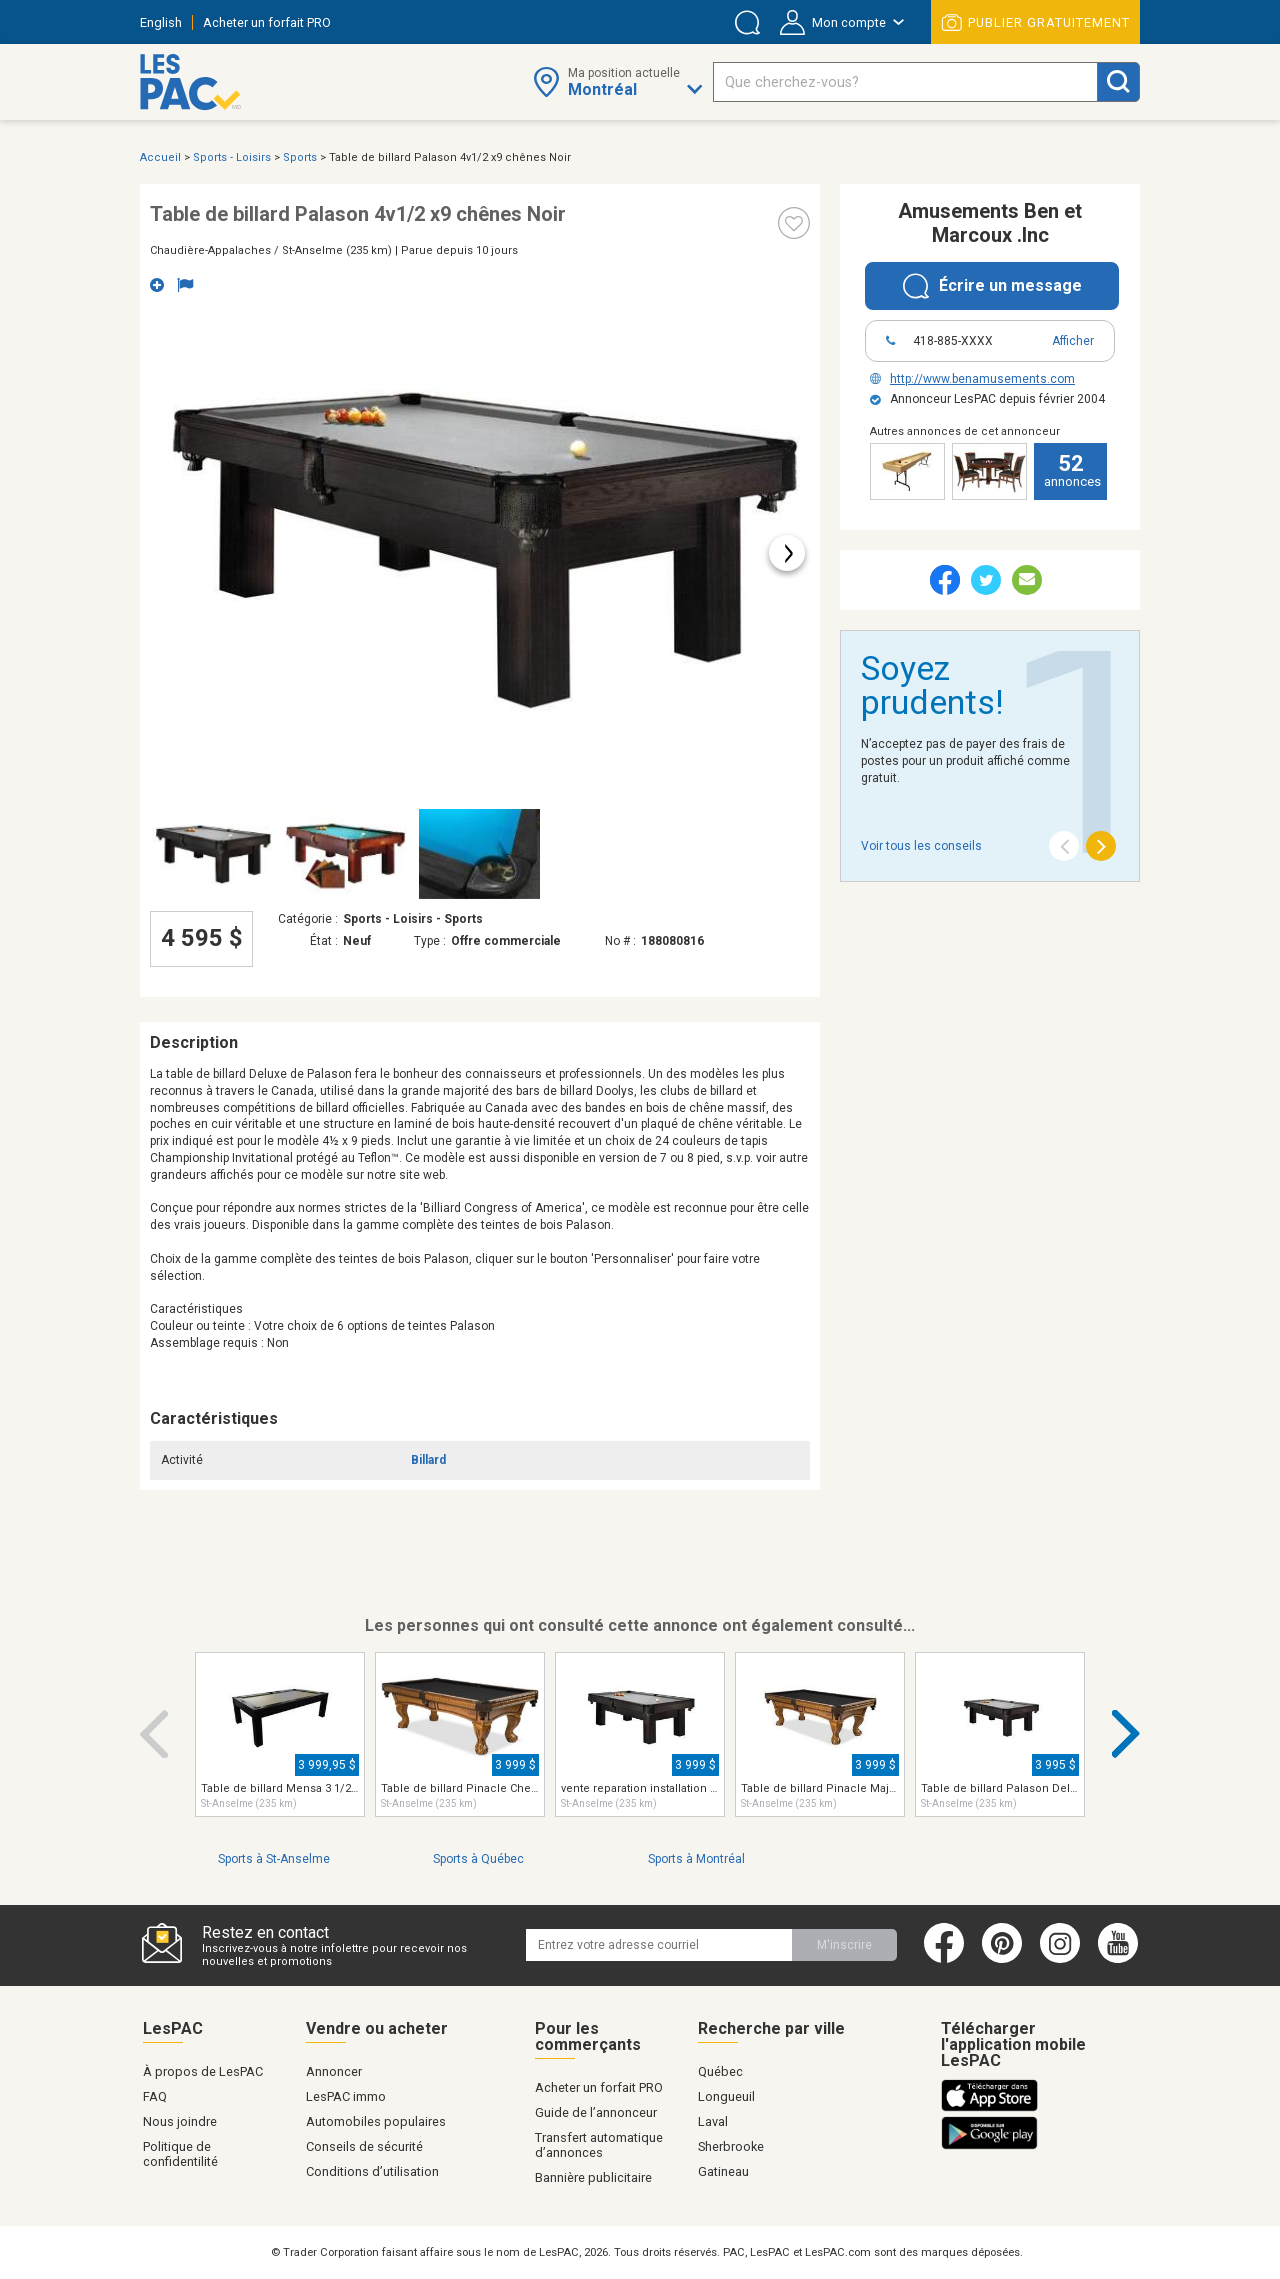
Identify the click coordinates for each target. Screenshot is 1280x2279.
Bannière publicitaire (593, 2177)
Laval (713, 2121)
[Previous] (1064, 846)
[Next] (1101, 846)
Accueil (160, 157)
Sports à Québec (478, 1859)
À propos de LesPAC (203, 2071)
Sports (300, 157)
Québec (720, 2071)
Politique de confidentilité (180, 2154)
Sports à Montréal (696, 1859)
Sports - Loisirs (232, 157)
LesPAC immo (346, 2096)
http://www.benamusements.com (972, 379)
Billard (428, 1460)
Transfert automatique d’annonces (599, 2145)
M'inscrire (844, 1945)
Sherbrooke (731, 2146)
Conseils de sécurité (364, 2146)
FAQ (155, 2096)
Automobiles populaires (376, 2121)
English (161, 22)
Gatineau (723, 2171)
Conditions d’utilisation (372, 2171)
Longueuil (726, 2096)
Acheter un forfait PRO (267, 22)
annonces (1072, 470)
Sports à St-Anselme (274, 1859)
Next (1126, 1734)
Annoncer (334, 2071)
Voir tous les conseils (921, 846)
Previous (154, 1734)
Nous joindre (180, 2121)
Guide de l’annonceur (596, 2112)
